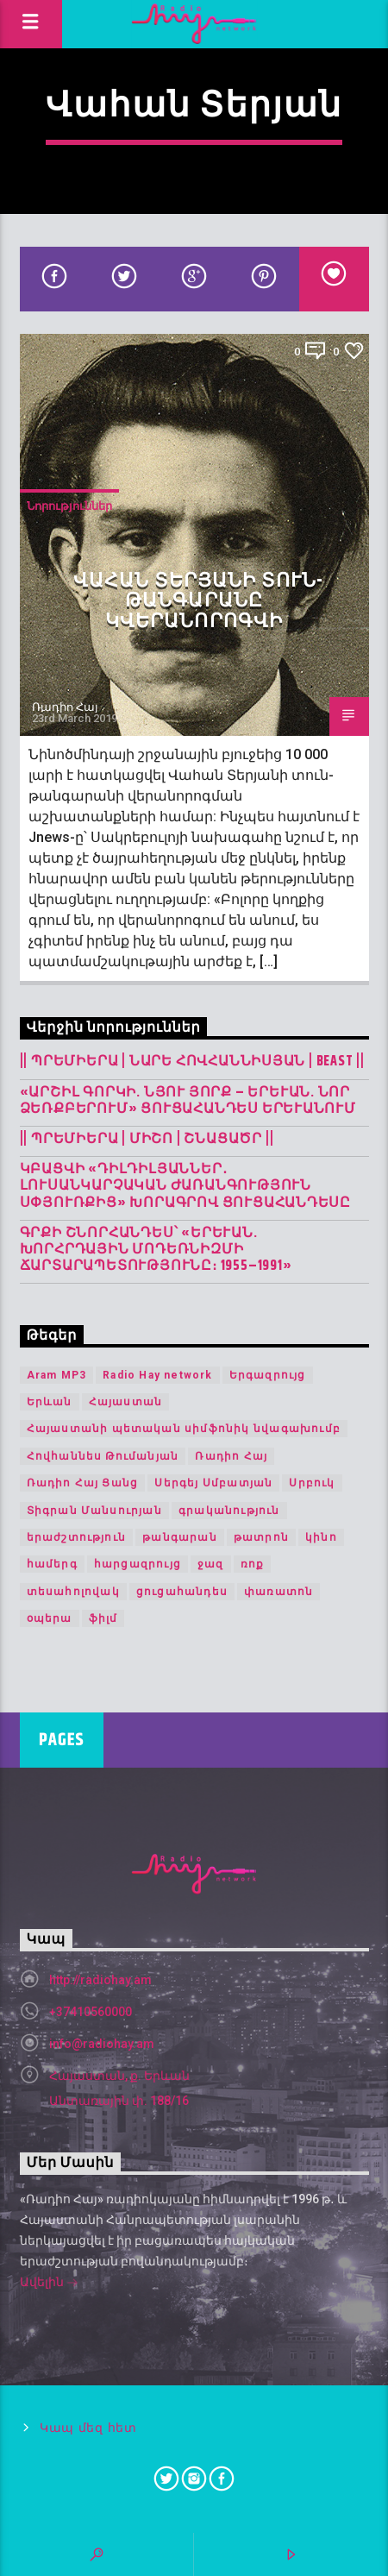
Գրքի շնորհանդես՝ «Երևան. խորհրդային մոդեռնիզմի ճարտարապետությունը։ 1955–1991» (156, 1250)
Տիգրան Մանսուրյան (94, 1511)
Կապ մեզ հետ (88, 2428)
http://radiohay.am (100, 1980)
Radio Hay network (157, 1375)
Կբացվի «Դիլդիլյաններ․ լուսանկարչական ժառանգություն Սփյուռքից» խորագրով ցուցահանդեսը (186, 1186)
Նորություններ (69, 505)
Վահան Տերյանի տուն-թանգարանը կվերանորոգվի (198, 601)
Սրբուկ (312, 1483)
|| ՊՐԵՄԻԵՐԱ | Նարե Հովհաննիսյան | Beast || (193, 1061)
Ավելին (49, 2283)
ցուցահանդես (182, 1592)
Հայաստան (126, 1402)
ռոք (253, 1564)
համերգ (52, 1564)
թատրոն (261, 1537)
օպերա (49, 1618)
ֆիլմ (103, 1618)
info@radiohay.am (101, 2044)
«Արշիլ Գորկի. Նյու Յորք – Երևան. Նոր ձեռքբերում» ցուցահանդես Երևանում (188, 1100)
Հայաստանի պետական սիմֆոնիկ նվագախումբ (184, 1429)
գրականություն (229, 1511)
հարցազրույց (137, 1564)
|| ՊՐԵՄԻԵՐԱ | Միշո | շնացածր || (147, 1139)
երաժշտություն (77, 1537)
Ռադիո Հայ (65, 707)
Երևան (49, 1402)
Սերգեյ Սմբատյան (213, 1483)
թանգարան (179, 1537)
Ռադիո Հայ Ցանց (83, 1483)
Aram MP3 (57, 1375)
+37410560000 (90, 2012)
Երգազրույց (267, 1375)
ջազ (210, 1564)
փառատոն (278, 1592)
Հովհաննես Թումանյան (103, 1456)
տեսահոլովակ (73, 1592)
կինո (321, 1537)
